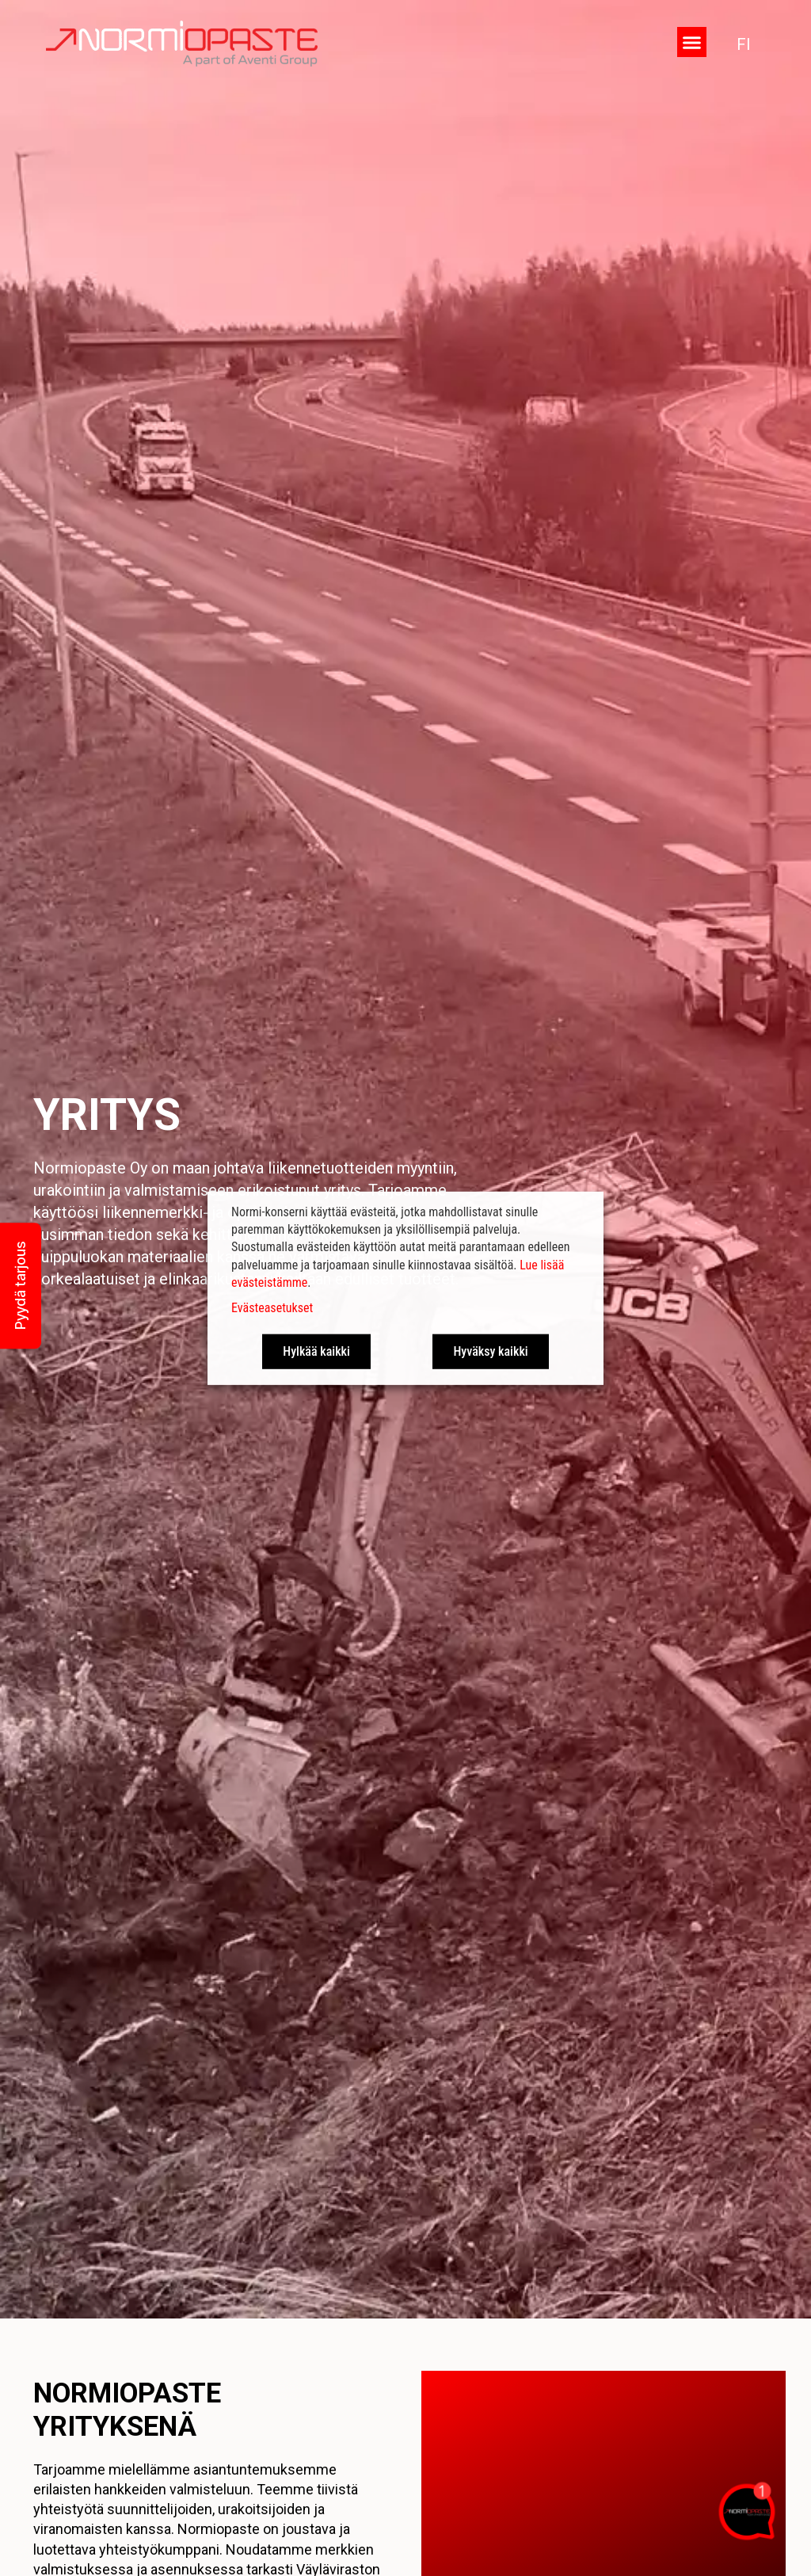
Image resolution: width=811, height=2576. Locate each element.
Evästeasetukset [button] (272, 1307)
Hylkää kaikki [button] (316, 1351)
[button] (692, 42)
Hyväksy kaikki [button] (490, 1351)
